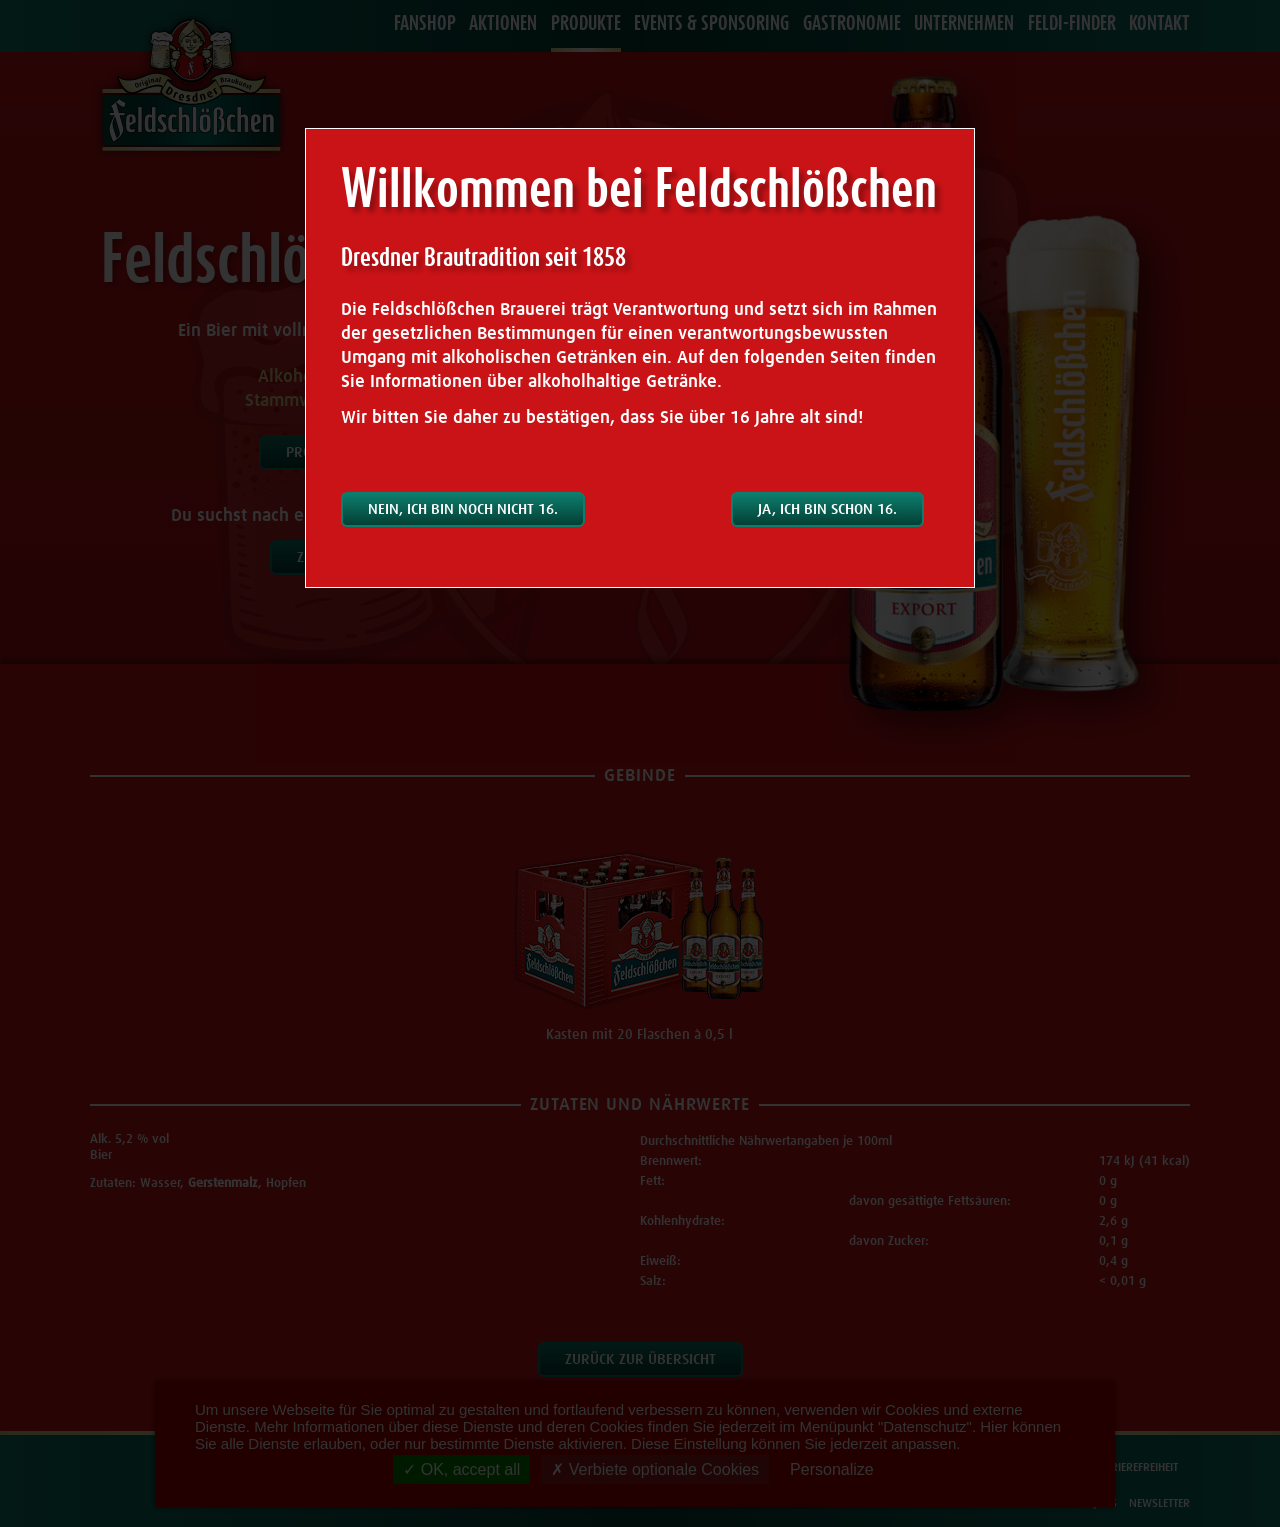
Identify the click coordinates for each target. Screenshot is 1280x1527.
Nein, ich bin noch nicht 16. (463, 509)
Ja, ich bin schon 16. (827, 509)
